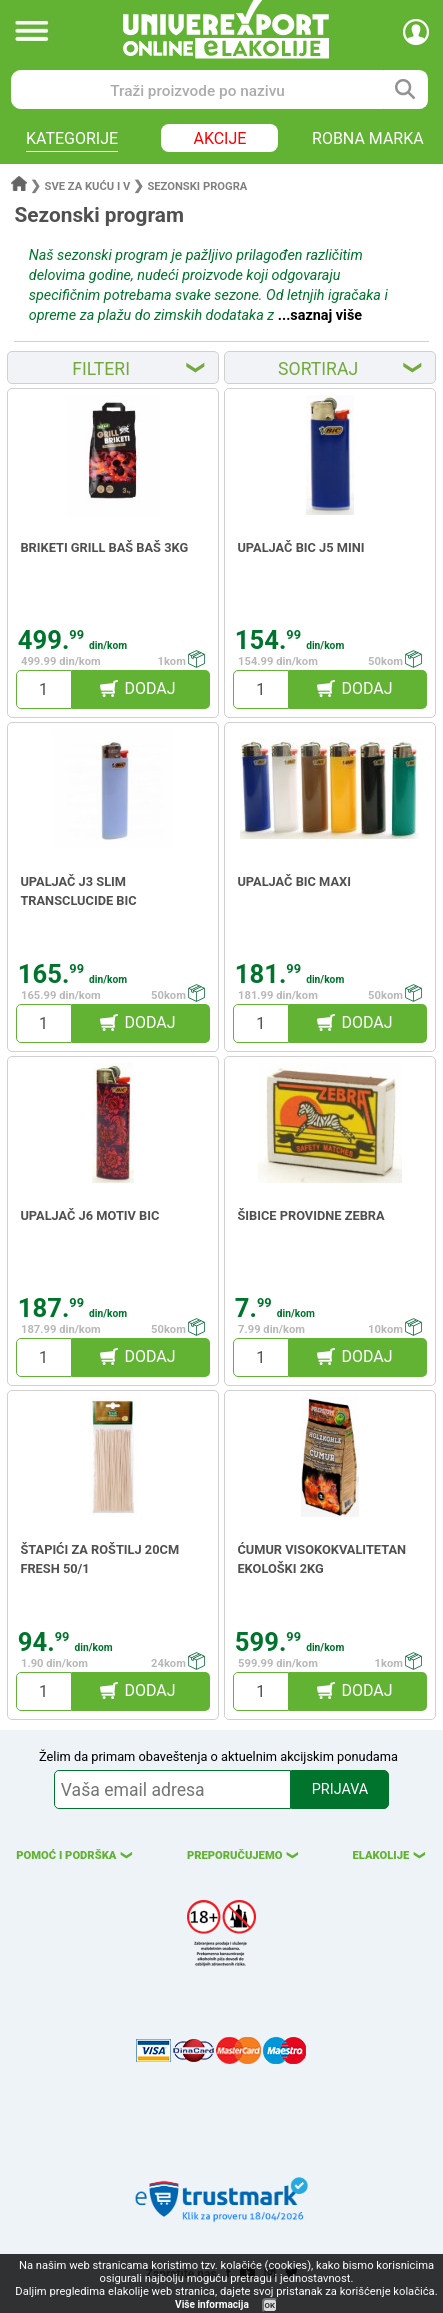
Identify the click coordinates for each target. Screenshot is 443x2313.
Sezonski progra (197, 186)
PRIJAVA (340, 1789)
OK (270, 2305)
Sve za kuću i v (88, 186)
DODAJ (149, 688)
